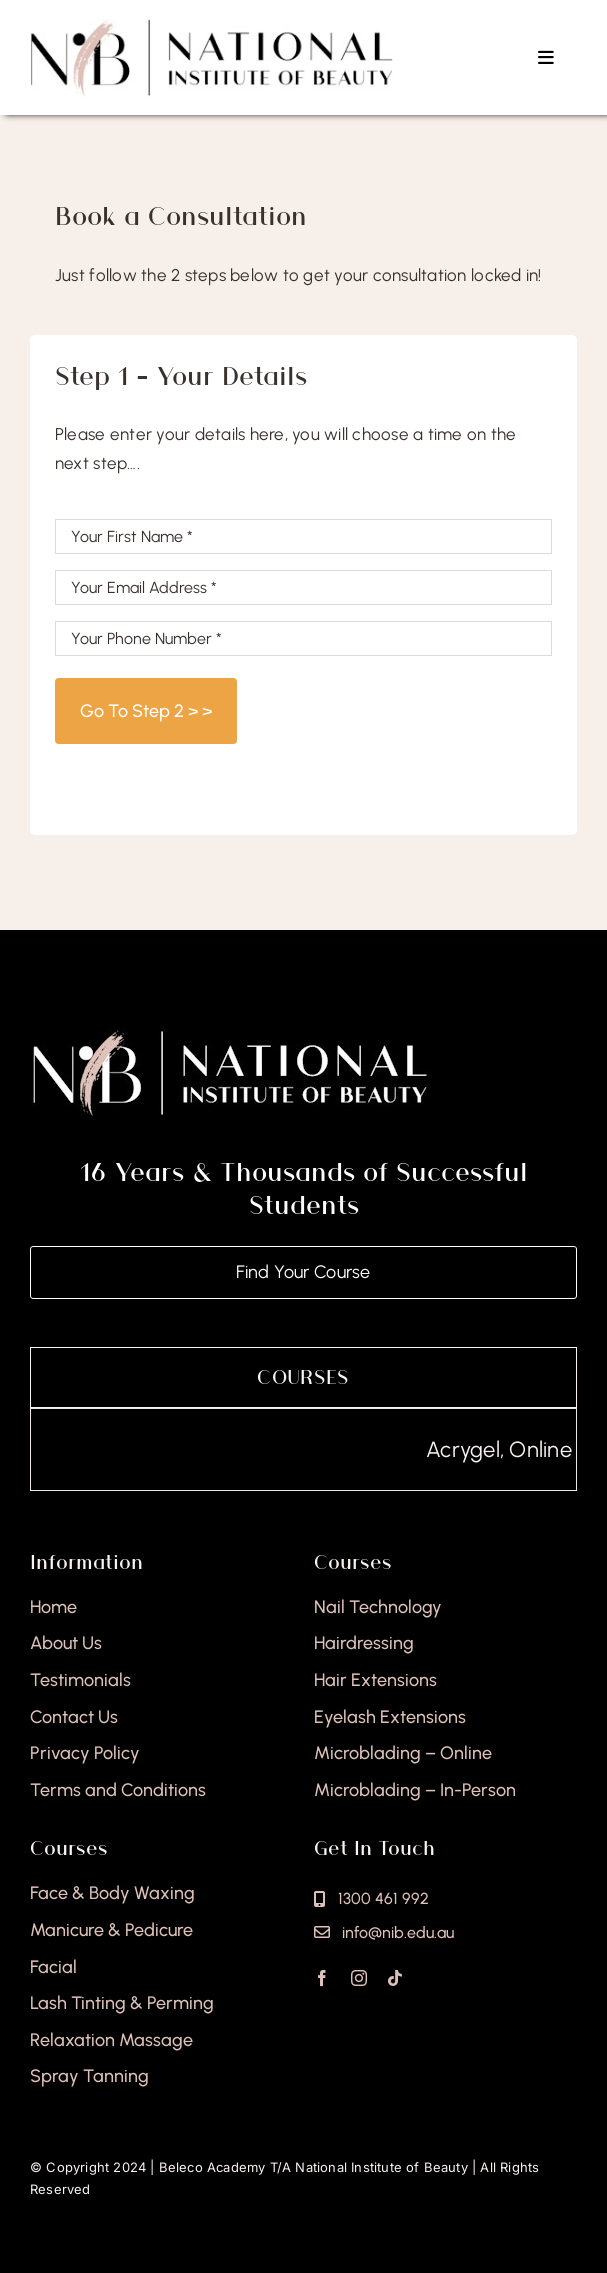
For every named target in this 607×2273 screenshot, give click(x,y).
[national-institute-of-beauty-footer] (230, 1035)
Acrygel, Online (525, 1449)
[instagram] (359, 1978)
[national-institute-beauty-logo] (211, 26)
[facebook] (322, 1978)
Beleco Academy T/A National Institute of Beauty (313, 2167)
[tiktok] (395, 1978)
